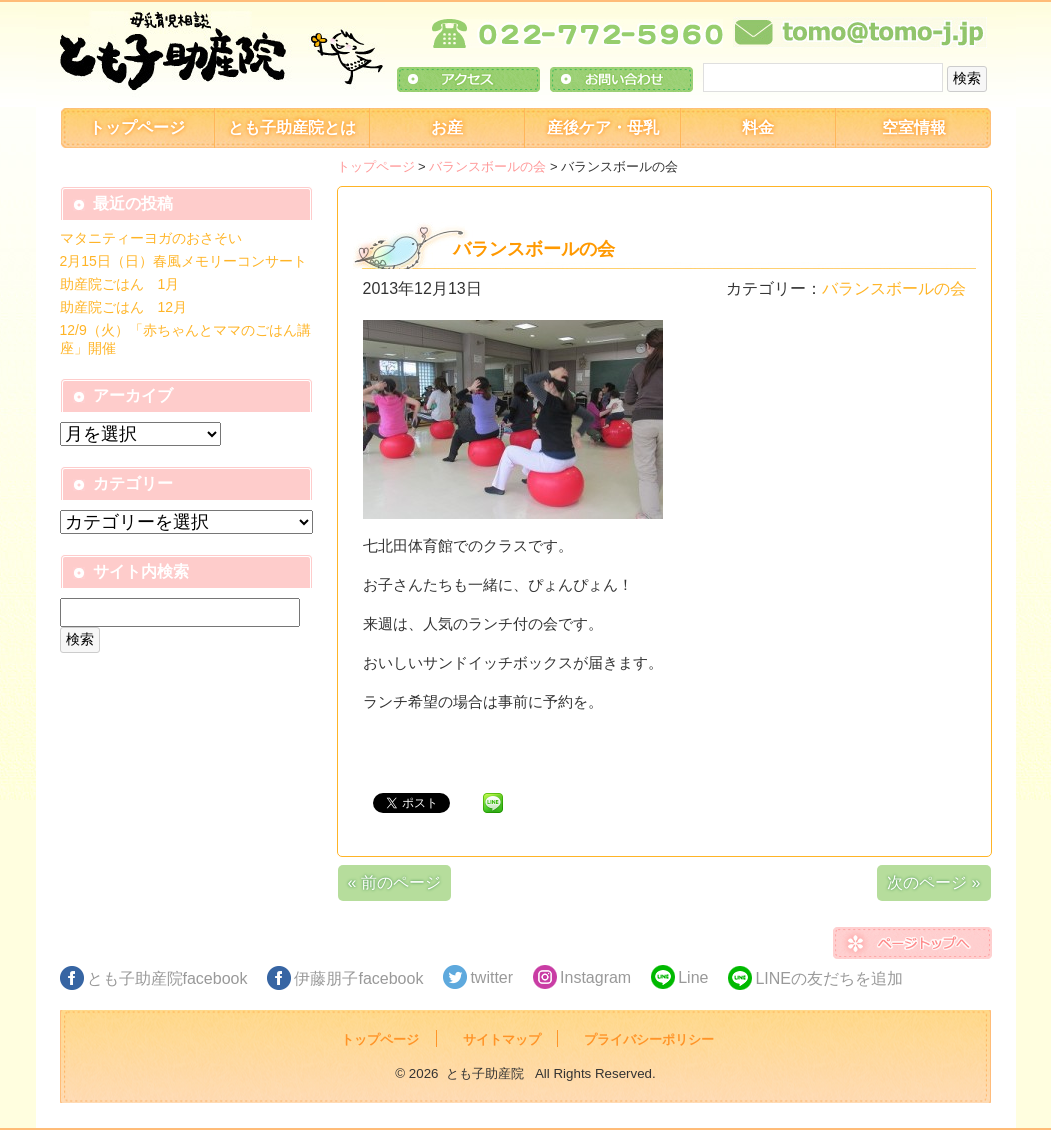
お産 (447, 127)
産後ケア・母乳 (603, 127)
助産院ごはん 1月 (120, 284)
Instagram (595, 977)
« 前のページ (394, 882)
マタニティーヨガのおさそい (151, 238)
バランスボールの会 (487, 166)
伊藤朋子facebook (358, 978)
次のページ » (933, 882)
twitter (491, 977)
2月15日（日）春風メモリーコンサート (183, 261)
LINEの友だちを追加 (829, 978)
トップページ (137, 127)
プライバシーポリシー (649, 1039)
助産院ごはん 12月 (124, 307)
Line (693, 977)
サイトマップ (502, 1039)
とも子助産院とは (292, 127)
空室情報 (914, 127)
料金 (758, 127)
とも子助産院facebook (167, 978)
